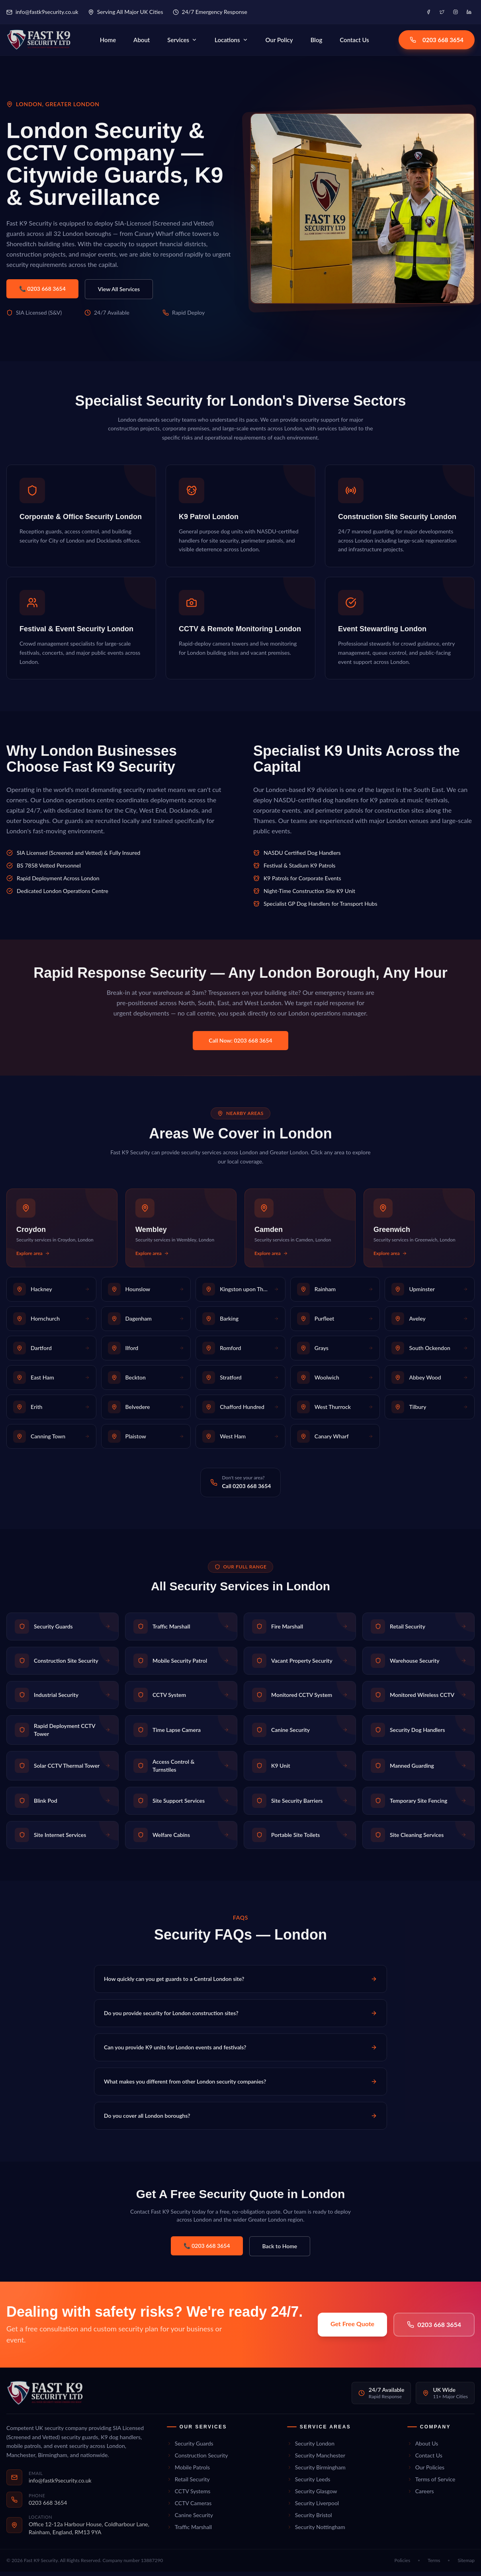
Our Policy (285, 41)
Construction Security (197, 2459)
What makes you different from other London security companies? (240, 2085)
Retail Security (188, 2483)
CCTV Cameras (189, 2507)
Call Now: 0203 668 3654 (240, 1044)
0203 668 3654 (436, 41)
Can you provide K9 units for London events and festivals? (240, 2051)
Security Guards (190, 2447)
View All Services (119, 293)
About (148, 41)
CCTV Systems (189, 2495)
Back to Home (279, 2250)
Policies (403, 2565)
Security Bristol (309, 2519)
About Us (422, 2447)
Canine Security (190, 2519)
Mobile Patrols (188, 2471)
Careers (420, 2495)
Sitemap (466, 2565)
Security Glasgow (312, 2495)
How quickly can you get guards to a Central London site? (240, 1982)
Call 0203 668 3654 (246, 1489)
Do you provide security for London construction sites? (240, 2017)
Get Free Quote (352, 2327)
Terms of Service (431, 2483)
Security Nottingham (316, 2530)
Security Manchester (316, 2459)
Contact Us (360, 41)
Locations (237, 41)
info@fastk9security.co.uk (42, 11)
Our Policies (425, 2471)
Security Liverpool (313, 2507)
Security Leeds (308, 2483)
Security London (310, 2447)
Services (188, 41)
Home (114, 41)
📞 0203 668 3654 (42, 292)
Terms (434, 2565)
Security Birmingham (316, 2471)
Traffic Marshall (189, 2530)
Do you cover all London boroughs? (240, 2119)
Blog (322, 41)
